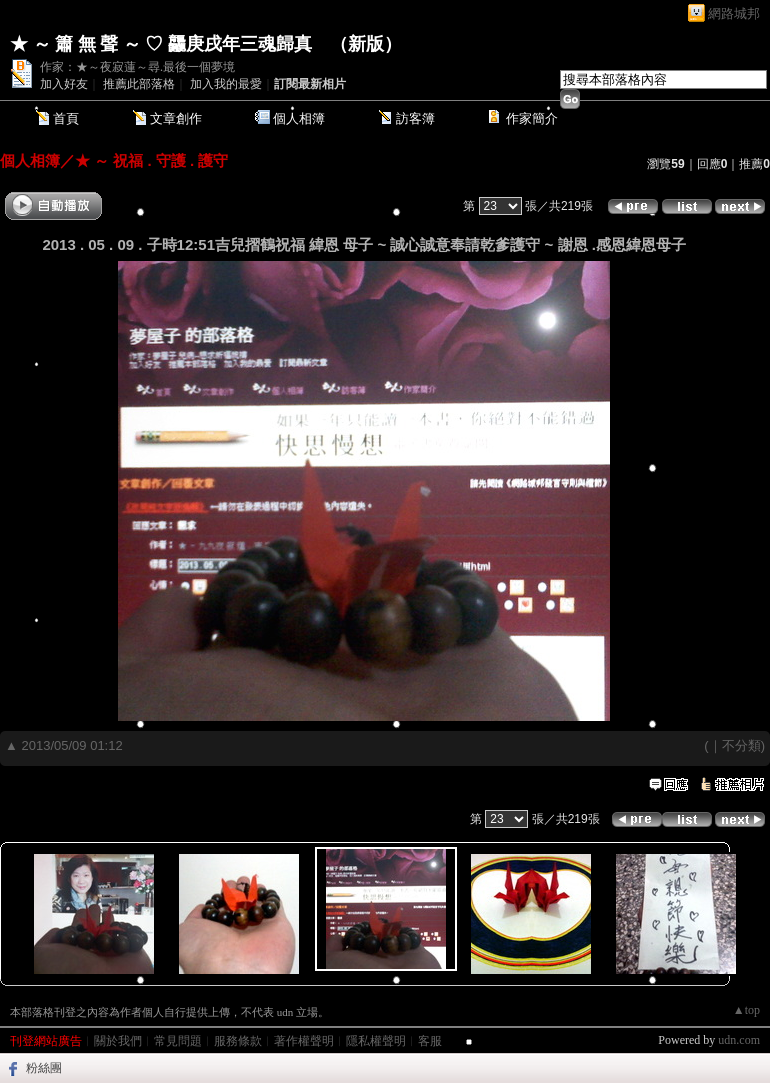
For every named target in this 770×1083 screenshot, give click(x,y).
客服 (430, 1041)
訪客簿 (415, 118)
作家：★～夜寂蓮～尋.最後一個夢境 (137, 67)
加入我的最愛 (226, 84)
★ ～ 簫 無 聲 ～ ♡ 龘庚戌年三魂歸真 (161, 44)
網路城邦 (734, 13)
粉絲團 (44, 1068)
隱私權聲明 (376, 1041)
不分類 (741, 745)
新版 (366, 44)
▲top (746, 1010)
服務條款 (238, 1041)
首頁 (66, 118)
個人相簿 (299, 118)
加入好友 (64, 84)
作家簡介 (532, 118)
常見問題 (178, 1041)
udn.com (739, 1040)
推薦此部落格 (139, 84)
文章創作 (176, 118)
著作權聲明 (304, 1041)
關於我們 (118, 1041)
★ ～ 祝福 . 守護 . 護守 (151, 160)
